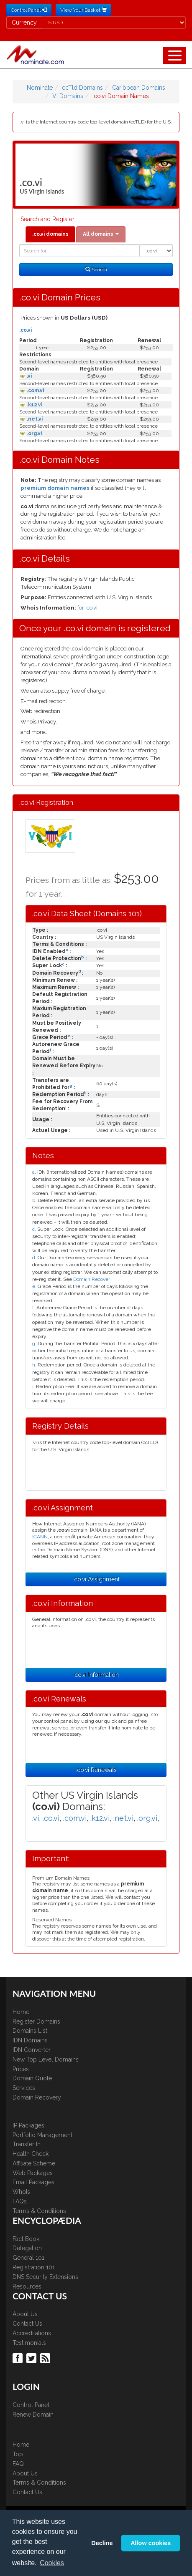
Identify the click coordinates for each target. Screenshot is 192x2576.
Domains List (30, 2030)
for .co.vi (87, 608)
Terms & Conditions (39, 2211)
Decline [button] (102, 2543)
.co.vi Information (96, 1674)
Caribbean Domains (138, 87)
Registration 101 (34, 2267)
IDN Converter (32, 2050)
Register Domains (36, 2021)
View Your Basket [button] (83, 10)
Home (21, 2012)
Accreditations (32, 2333)
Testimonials (29, 2342)
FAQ (18, 2463)
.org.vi (34, 433)
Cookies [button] (52, 2562)
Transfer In (27, 2144)
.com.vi (35, 390)
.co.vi (25, 330)
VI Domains (67, 96)
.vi (29, 376)
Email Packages (33, 2182)
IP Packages (28, 2125)
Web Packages (33, 2173)
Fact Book (26, 2239)
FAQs (20, 2201)
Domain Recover (91, 1279)
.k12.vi (34, 405)
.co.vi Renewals (96, 1770)
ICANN (40, 1537)
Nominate (40, 87)
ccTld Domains (82, 87)
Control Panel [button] (29, 10)
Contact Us (27, 2323)
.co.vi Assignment (96, 1579)
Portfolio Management (42, 2135)
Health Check (31, 2153)
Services (24, 2087)
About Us (25, 2314)
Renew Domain (33, 2414)
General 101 (28, 2257)
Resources (27, 2286)
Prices (21, 2069)
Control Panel (31, 2405)
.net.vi (34, 419)
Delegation (27, 2248)
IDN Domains (30, 2040)
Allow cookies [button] (151, 2543)
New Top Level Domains (46, 2059)
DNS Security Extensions (45, 2277)
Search (96, 269)
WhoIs (21, 2191)
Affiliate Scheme (34, 2163)
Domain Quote (32, 2078)
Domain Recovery (37, 2097)
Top (18, 2454)
